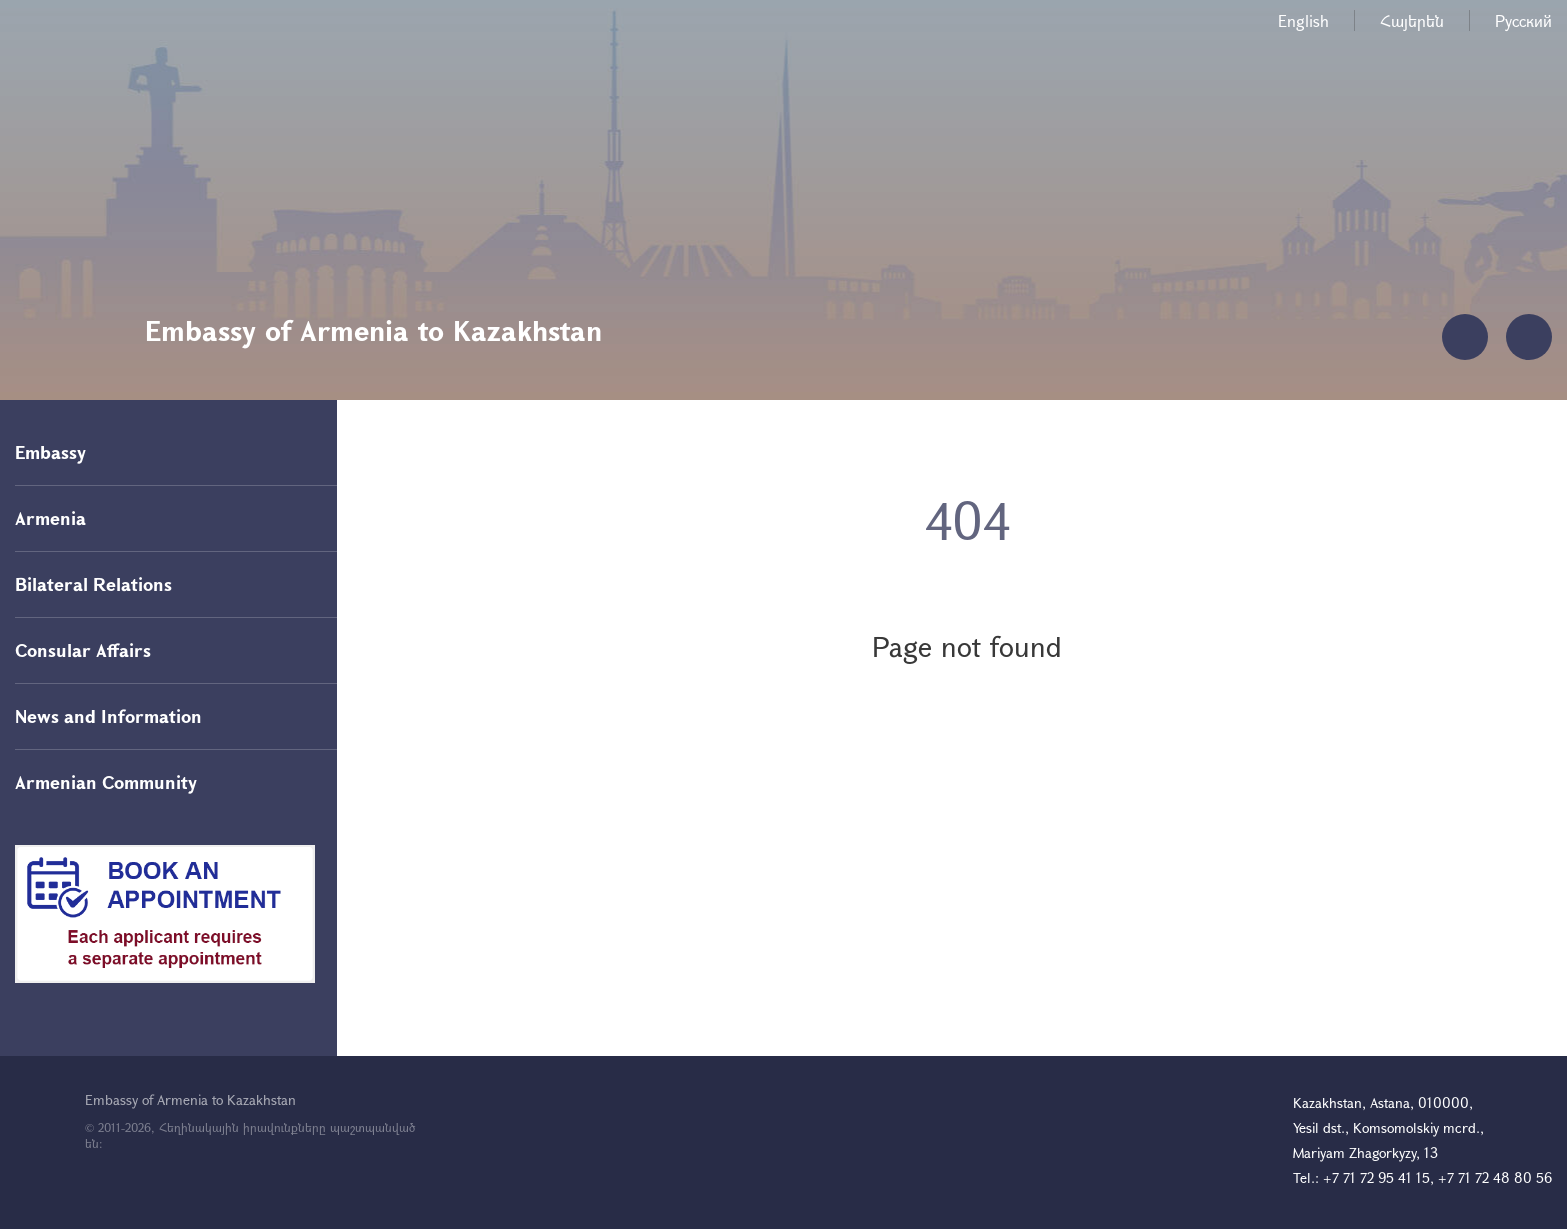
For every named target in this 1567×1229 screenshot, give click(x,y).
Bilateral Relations (93, 584)
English (1303, 20)
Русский (1523, 20)
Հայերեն (1412, 20)
